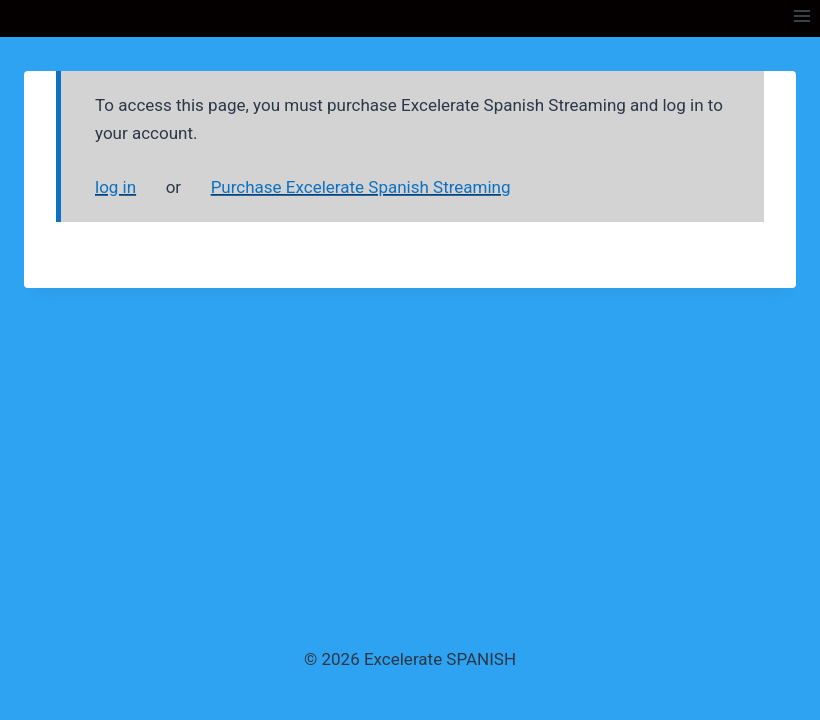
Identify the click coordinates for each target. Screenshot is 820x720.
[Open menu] (801, 15)
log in (115, 187)
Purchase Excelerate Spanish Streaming (361, 187)
